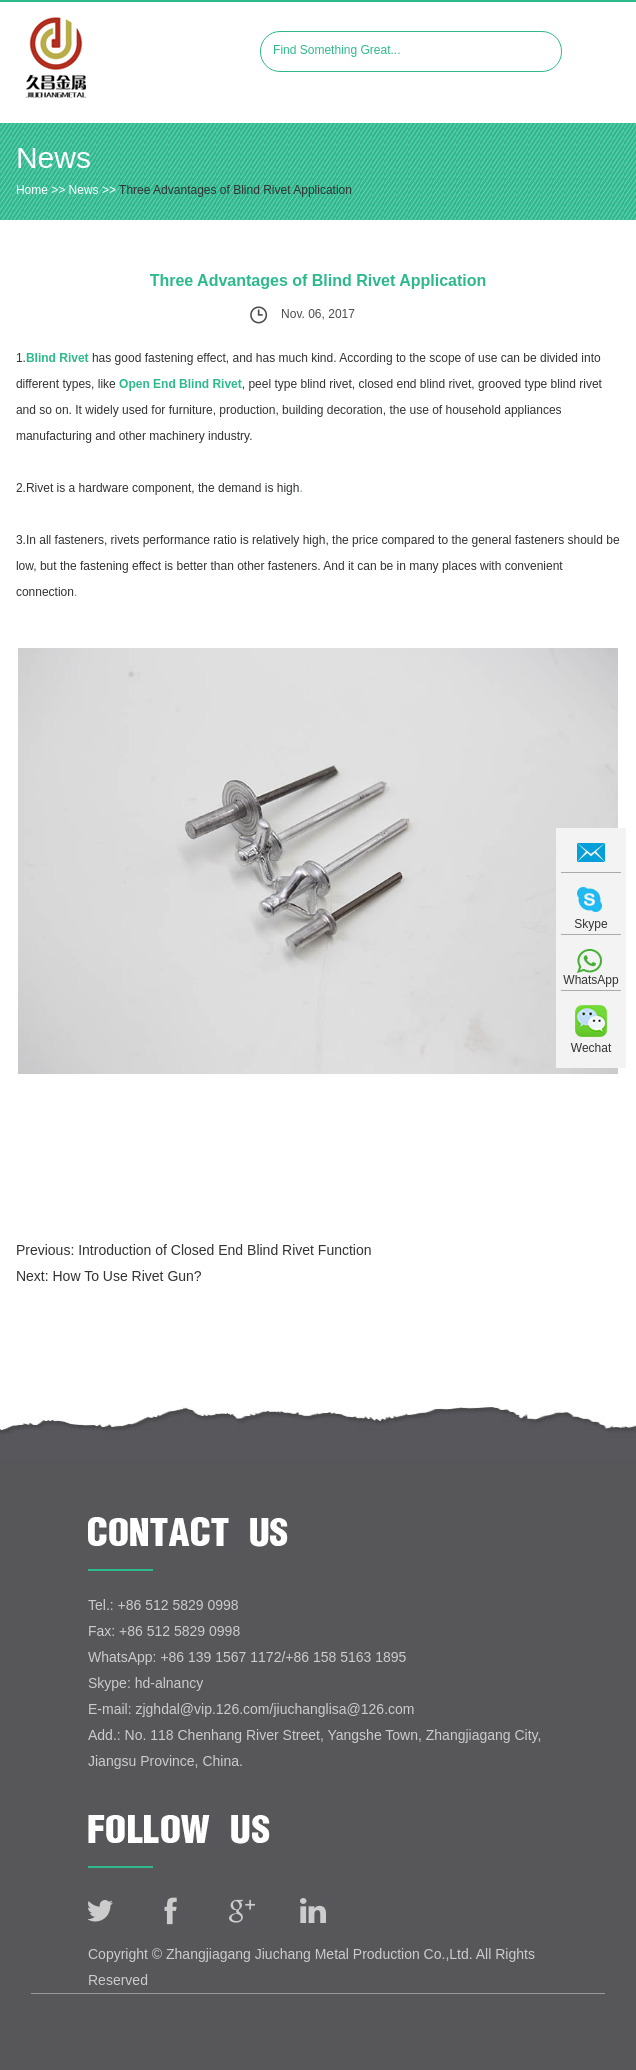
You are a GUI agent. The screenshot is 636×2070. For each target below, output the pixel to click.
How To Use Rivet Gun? (126, 1276)
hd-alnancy (169, 1683)
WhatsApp (590, 980)
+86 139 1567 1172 (220, 1657)
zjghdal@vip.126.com (202, 1709)
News (53, 157)
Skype (590, 924)
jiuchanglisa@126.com (343, 1709)
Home (32, 190)
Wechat (591, 1048)
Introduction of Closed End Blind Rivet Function (224, 1250)
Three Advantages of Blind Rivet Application (235, 190)
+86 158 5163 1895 (345, 1657)
